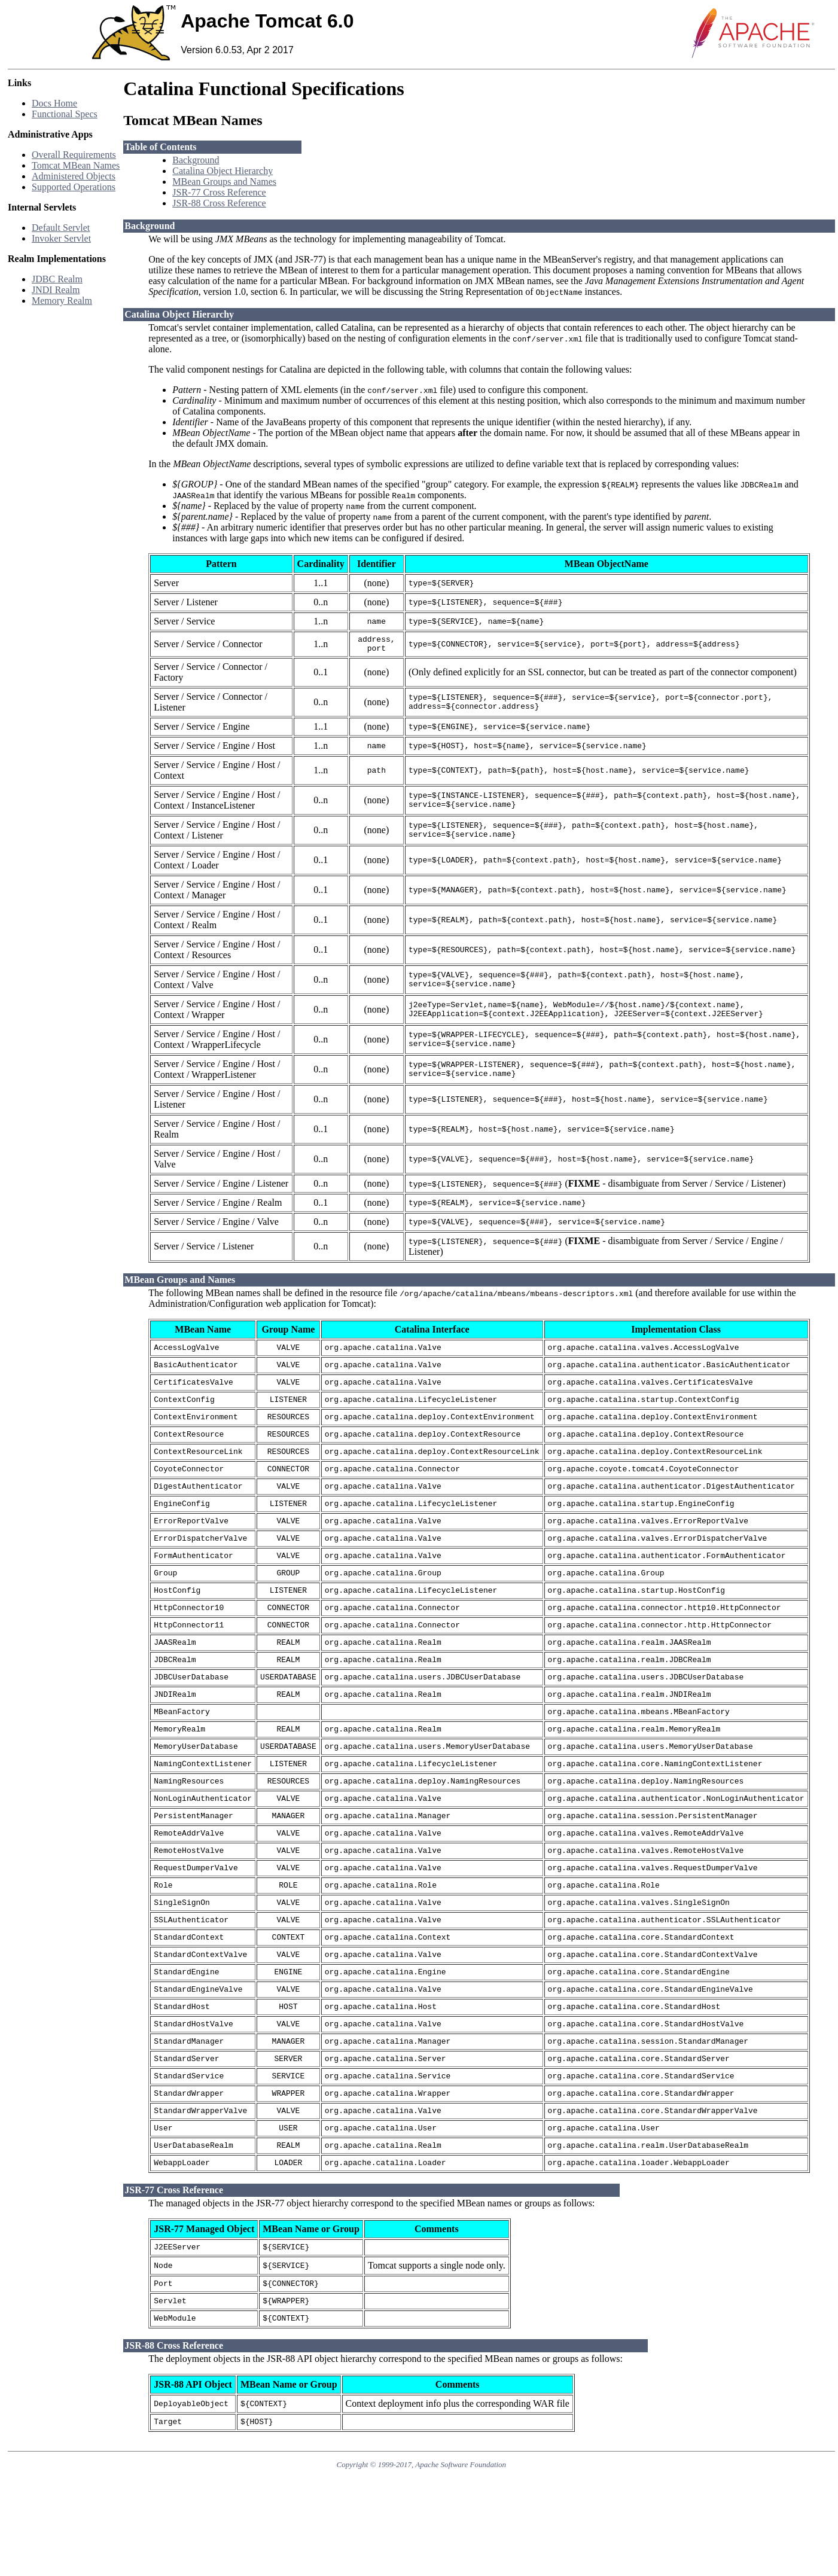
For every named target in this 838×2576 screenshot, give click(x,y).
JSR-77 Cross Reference (219, 192)
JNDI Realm (56, 290)
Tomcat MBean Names (76, 165)
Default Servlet (61, 227)
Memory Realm (62, 300)
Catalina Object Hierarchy (222, 171)
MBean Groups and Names (224, 181)
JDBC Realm (57, 279)
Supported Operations (73, 187)
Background (195, 160)
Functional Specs (64, 114)
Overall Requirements (74, 155)
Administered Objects (73, 176)
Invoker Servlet (61, 238)
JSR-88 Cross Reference (219, 203)
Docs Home (54, 103)
